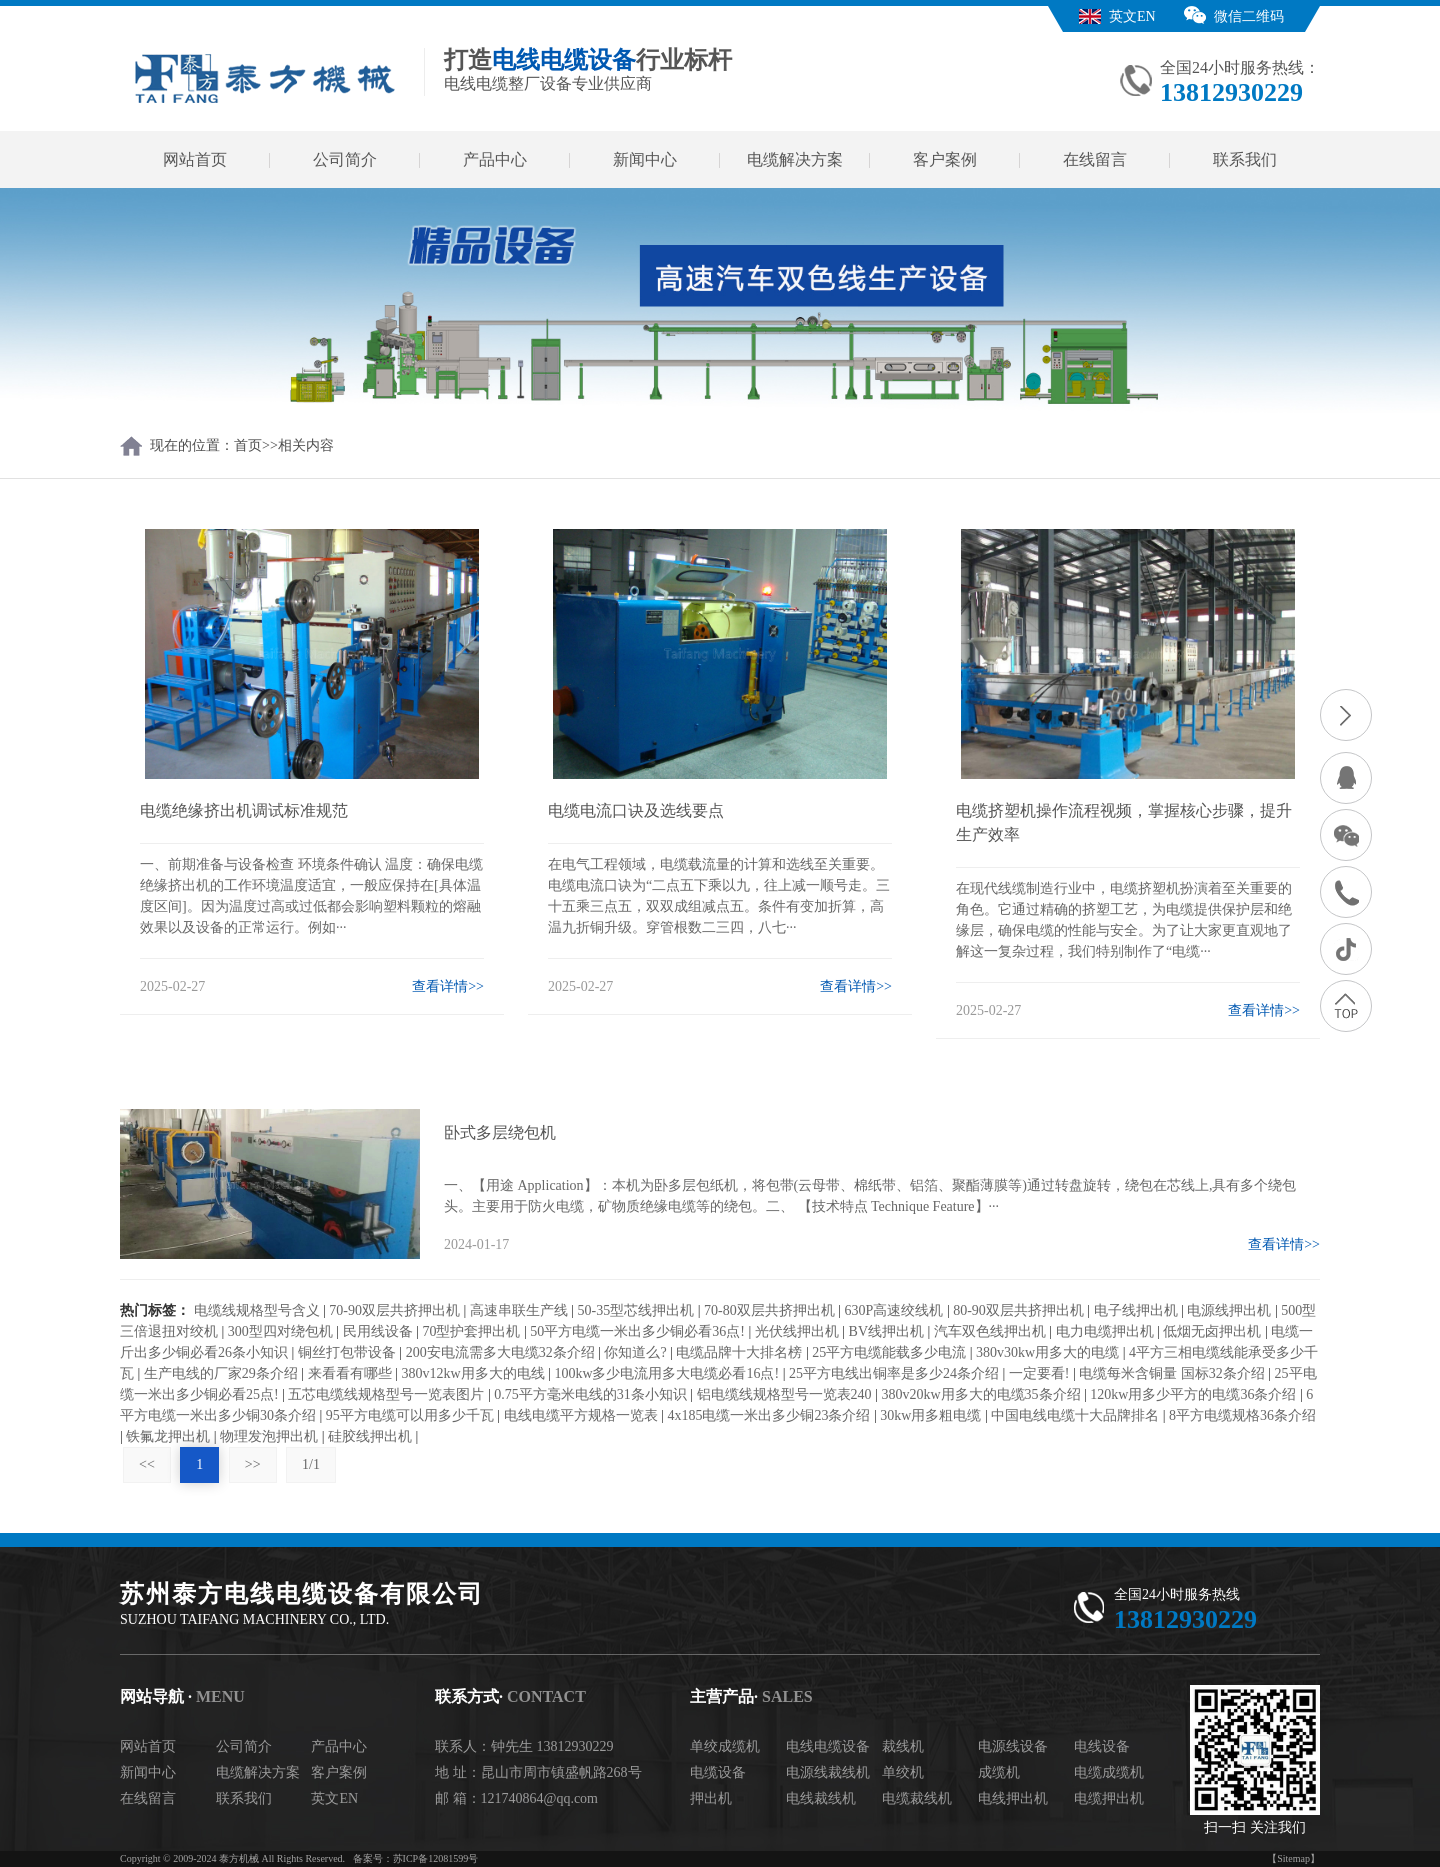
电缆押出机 (1109, 1798)
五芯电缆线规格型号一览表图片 (386, 1394)
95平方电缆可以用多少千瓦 (410, 1415)
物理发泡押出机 (269, 1436)
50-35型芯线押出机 (636, 1310)
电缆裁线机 (917, 1798)
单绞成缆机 (725, 1746)
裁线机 (903, 1746)
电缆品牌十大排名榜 (739, 1352)
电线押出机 (1013, 1798)
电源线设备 (1013, 1746)
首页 (248, 445)
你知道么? (635, 1352)
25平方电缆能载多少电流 (889, 1352)
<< (147, 1464)
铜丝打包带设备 (347, 1352)
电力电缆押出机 (1105, 1331)
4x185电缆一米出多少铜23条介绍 (768, 1415)
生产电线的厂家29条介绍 (221, 1373)
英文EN (1132, 16)
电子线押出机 (1136, 1310)
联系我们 (1245, 159)
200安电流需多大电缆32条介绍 (500, 1352)
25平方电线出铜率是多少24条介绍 (894, 1373)
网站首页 (195, 159)
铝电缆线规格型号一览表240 (784, 1394)
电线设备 (1102, 1746)
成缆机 (999, 1772)
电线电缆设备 (828, 1746)
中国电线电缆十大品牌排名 (1075, 1415)
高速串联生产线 (519, 1310)
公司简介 (345, 159)
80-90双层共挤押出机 (1018, 1310)
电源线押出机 (1229, 1310)
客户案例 (945, 159)
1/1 (311, 1464)
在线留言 (1095, 159)
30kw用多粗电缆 (930, 1415)
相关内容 (306, 445)
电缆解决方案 (795, 159)
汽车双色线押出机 (990, 1331)
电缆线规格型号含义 (257, 1310)
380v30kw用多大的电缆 (1047, 1352)
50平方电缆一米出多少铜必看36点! (637, 1331)
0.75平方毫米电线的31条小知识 (590, 1394)
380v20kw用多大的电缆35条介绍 (980, 1394)
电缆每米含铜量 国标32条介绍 (1172, 1373)
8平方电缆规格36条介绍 (1242, 1415)
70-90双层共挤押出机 (394, 1310)
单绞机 (903, 1772)
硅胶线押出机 (370, 1436)
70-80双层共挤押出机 (769, 1310)
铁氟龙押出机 (168, 1436)
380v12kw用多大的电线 (472, 1373)
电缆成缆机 (1109, 1772)
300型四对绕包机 (280, 1331)
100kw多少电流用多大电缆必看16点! (666, 1373)
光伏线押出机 (797, 1331)
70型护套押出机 (471, 1331)
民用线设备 (378, 1331)
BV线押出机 (886, 1331)
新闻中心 (645, 159)
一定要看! (1039, 1373)
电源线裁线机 (828, 1772)
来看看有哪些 (350, 1373)
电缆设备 (718, 1772)
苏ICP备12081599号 (436, 1858)
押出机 (711, 1798)
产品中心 (495, 159)
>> (253, 1464)
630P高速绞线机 (894, 1310)
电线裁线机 (821, 1798)
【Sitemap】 (1293, 1858)
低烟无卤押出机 (1212, 1331)
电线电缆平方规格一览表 (581, 1415)
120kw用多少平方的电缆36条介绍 (1193, 1394)
